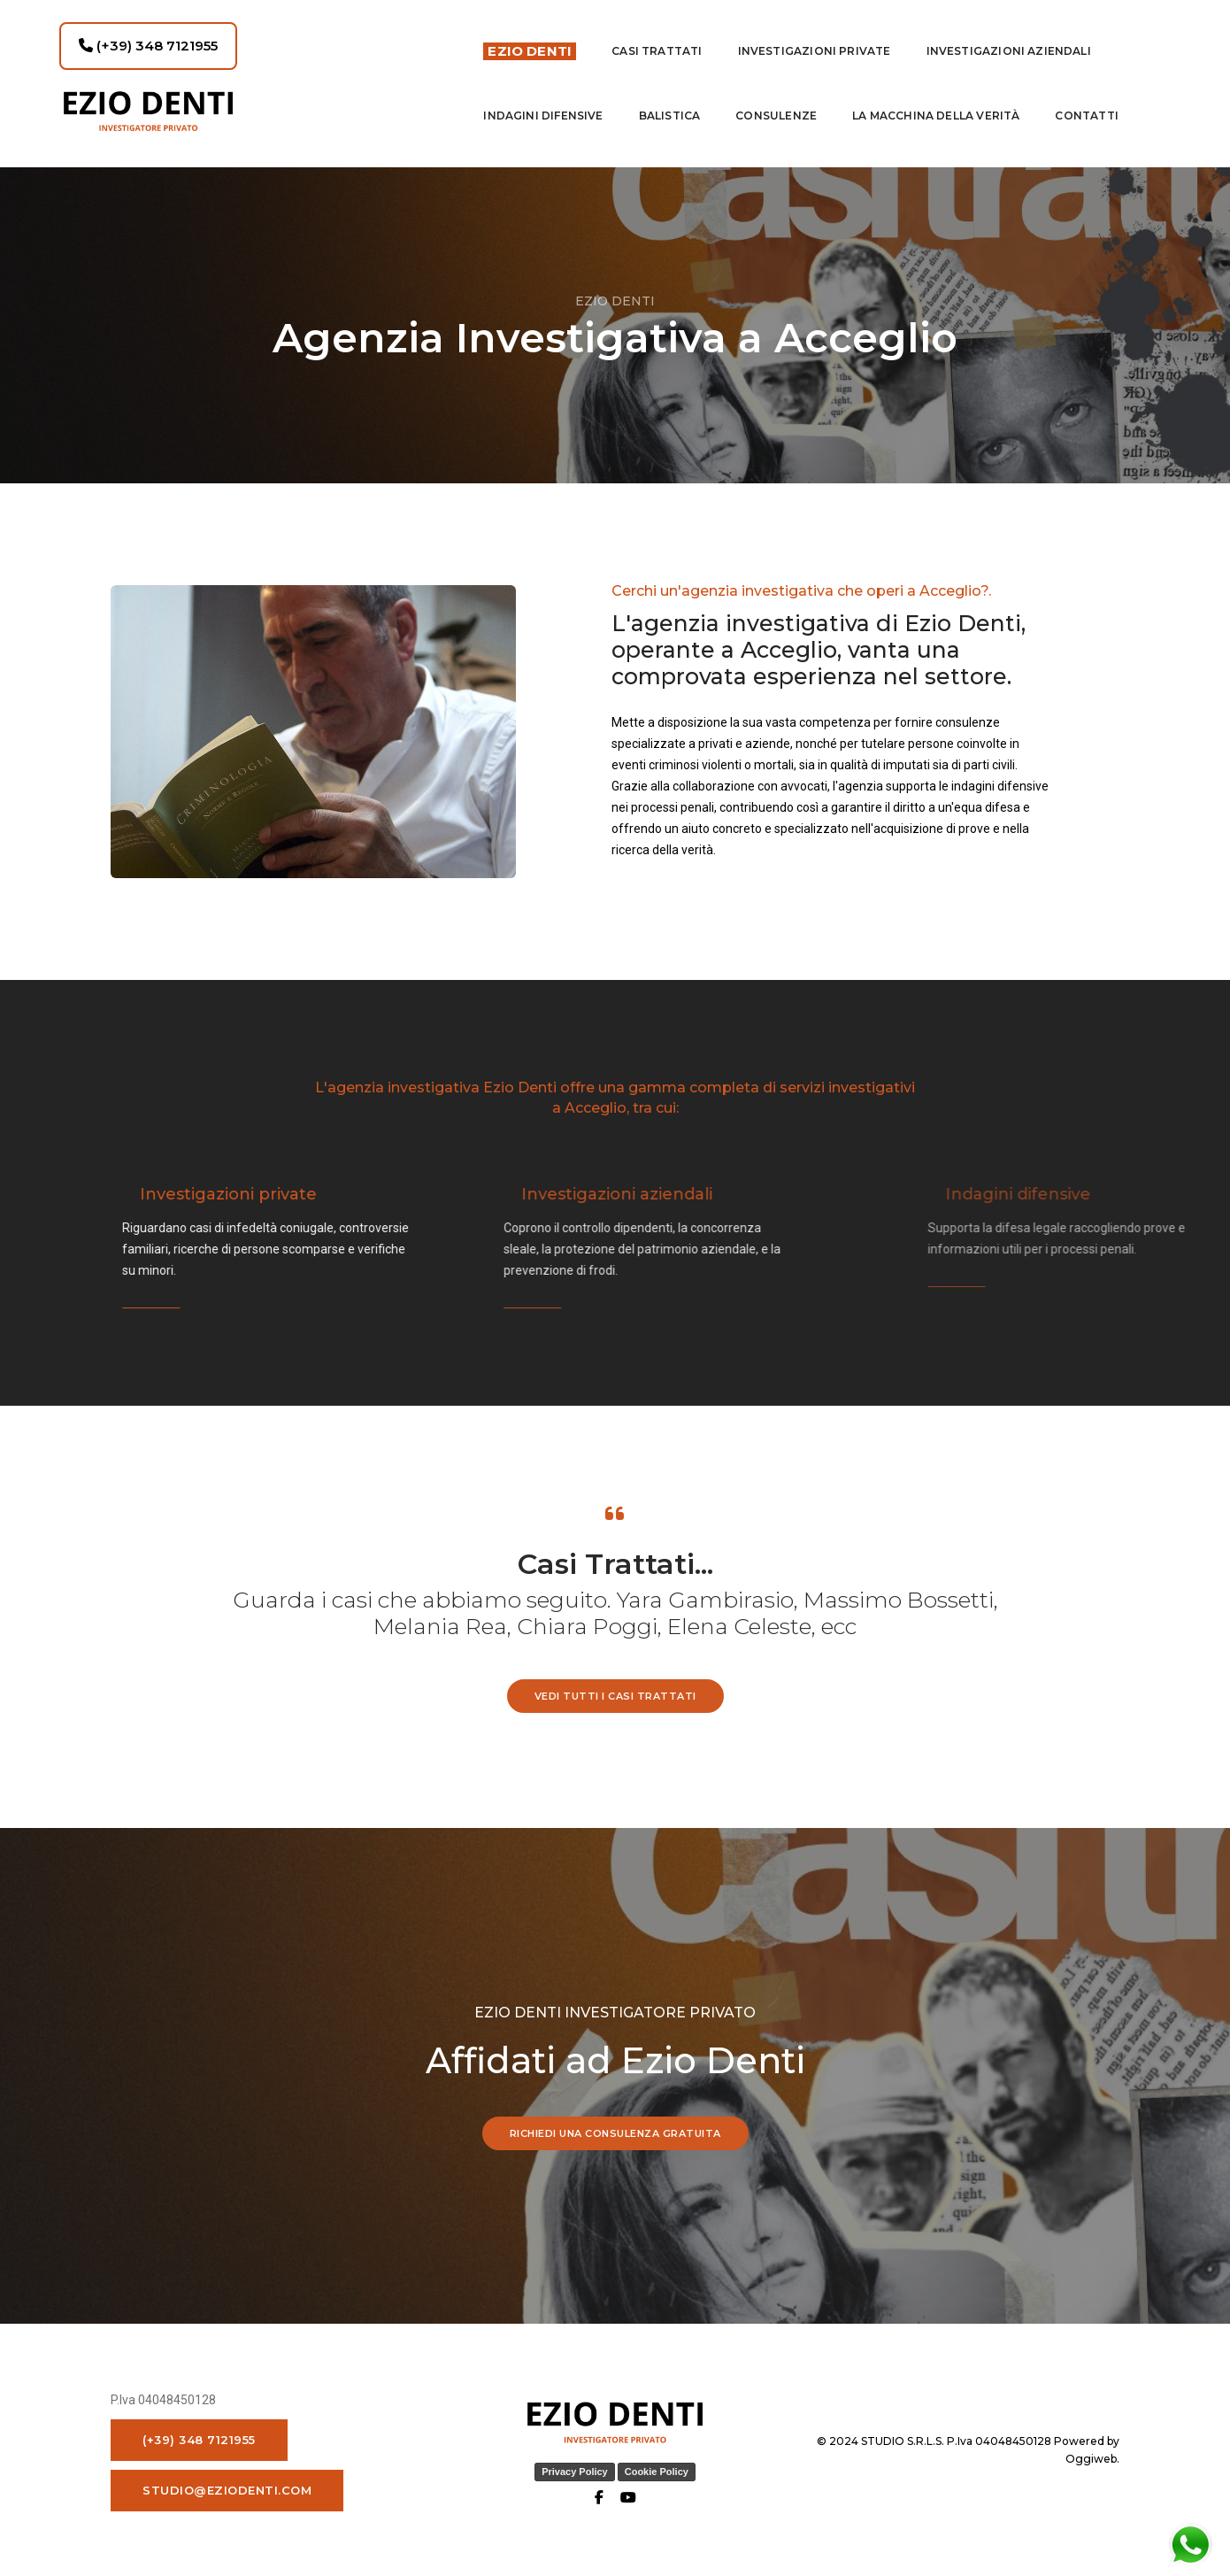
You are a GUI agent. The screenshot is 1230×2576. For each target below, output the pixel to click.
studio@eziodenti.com (226, 2489)
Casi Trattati (656, 50)
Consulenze (776, 114)
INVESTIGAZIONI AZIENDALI (1008, 50)
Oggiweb (1091, 2457)
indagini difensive (543, 114)
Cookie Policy (656, 2470)
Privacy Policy (575, 2470)
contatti (1086, 114)
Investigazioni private (814, 50)
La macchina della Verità (935, 114)
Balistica (670, 114)
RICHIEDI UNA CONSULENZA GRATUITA (615, 2132)
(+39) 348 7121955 (148, 44)
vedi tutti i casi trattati (615, 1695)
